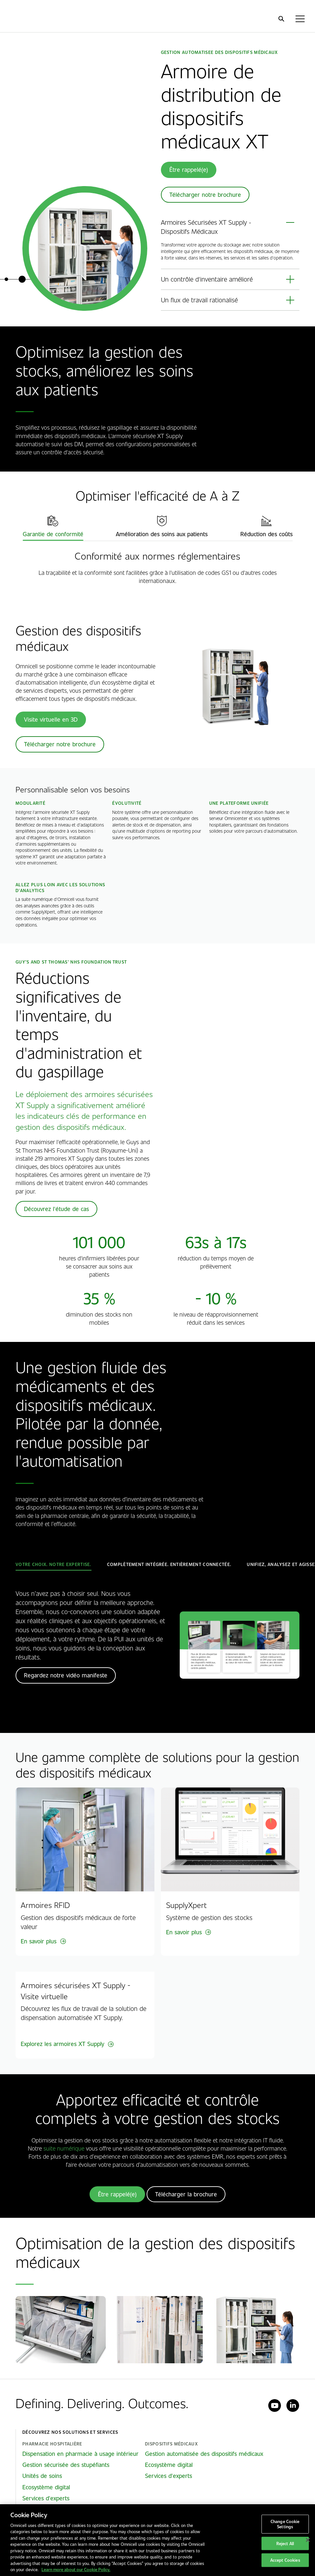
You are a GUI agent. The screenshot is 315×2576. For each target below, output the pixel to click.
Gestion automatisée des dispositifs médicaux (204, 2453)
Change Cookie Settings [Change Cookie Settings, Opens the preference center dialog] (285, 2524)
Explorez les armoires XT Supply (62, 2044)
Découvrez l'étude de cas (56, 1209)
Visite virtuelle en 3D (51, 719)
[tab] (53, 526)
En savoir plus (38, 1941)
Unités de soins (42, 2476)
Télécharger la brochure (186, 2194)
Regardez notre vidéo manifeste (65, 1675)
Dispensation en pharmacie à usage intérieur (80, 2453)
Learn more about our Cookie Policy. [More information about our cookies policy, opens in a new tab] (76, 2569)
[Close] (308, 2540)
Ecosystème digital (46, 2487)
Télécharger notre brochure (205, 194)
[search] (281, 18)
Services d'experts (45, 2498)
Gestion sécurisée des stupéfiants (65, 2465)
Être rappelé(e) (188, 169)
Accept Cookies (285, 2560)
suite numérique (63, 2148)
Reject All (285, 2543)
